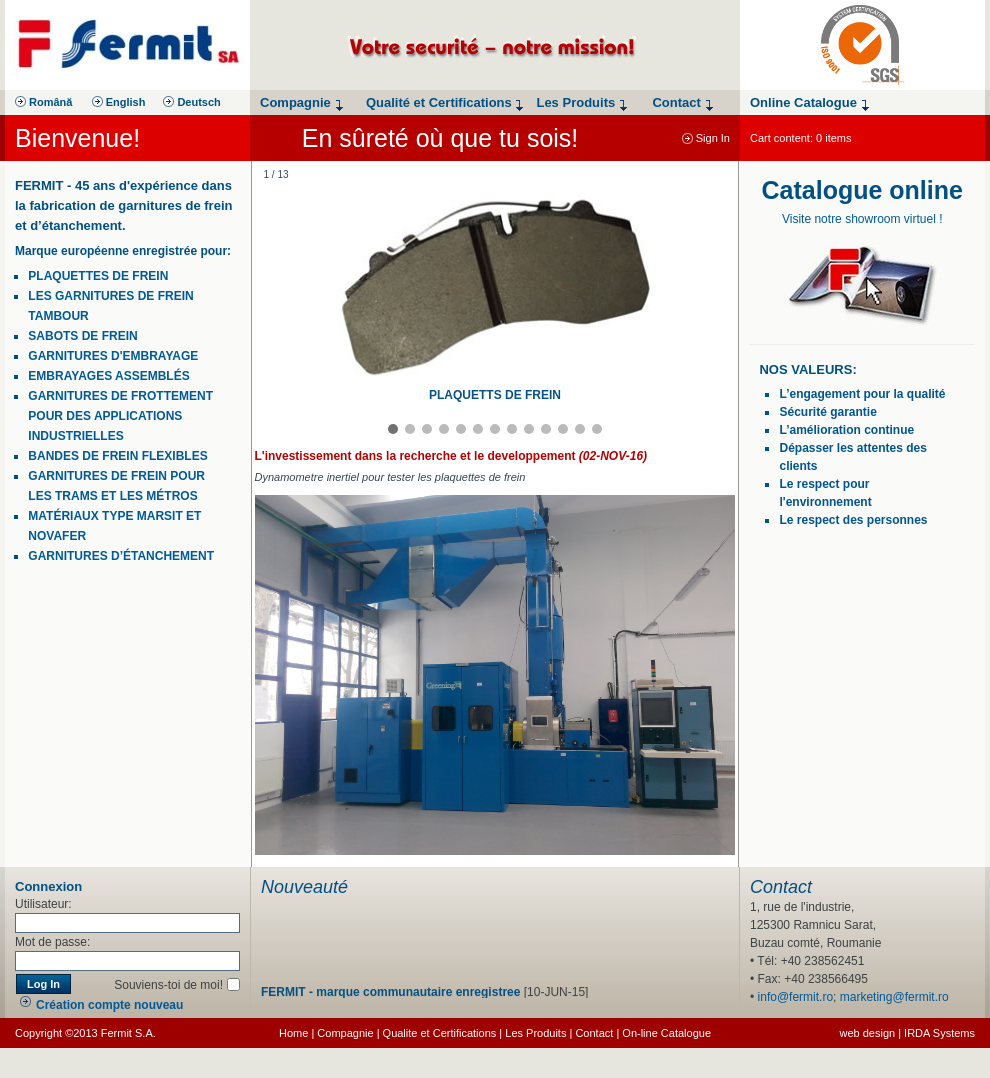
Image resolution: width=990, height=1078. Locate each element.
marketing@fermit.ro (894, 997)
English (119, 102)
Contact (594, 1033)
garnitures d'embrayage (113, 356)
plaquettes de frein (98, 276)
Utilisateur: (43, 904)
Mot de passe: (52, 942)
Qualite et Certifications (440, 1033)
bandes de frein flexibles (117, 456)
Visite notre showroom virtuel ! (862, 219)
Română (43, 102)
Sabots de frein (82, 336)
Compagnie (345, 1033)
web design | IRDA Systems (907, 1033)
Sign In (706, 138)
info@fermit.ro (796, 997)
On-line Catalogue (666, 1033)
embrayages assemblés (108, 376)
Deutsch (191, 102)
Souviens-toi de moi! (168, 985)
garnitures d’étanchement (121, 556)
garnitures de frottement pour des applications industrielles (120, 416)
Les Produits (535, 1033)
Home (293, 1033)
